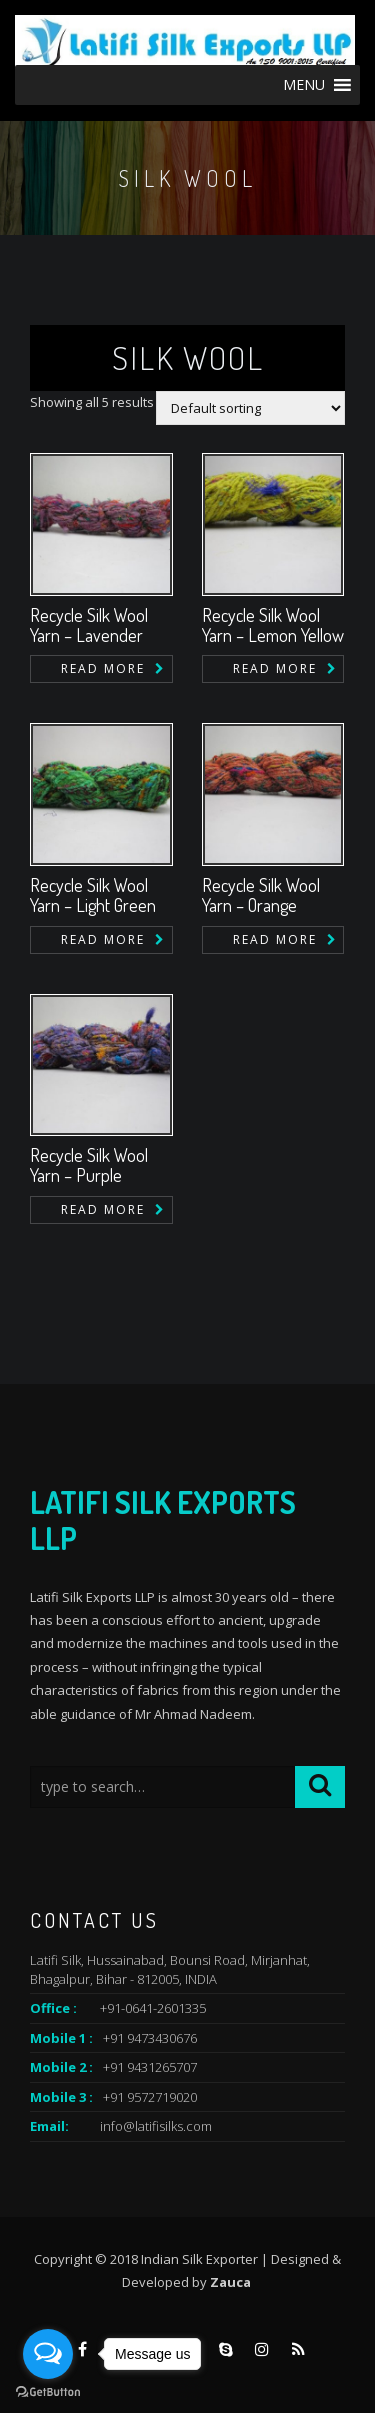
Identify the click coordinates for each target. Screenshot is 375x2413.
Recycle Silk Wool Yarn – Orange (261, 895)
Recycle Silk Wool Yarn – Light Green (93, 895)
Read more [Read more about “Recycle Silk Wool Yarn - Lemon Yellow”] (275, 668)
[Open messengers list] (48, 2354)
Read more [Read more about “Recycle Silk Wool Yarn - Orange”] (275, 939)
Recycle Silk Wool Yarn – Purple (89, 1165)
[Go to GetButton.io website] (48, 2392)
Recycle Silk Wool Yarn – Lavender (89, 625)
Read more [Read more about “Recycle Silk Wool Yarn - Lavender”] (103, 668)
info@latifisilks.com (156, 2126)
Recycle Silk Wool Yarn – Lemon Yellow (273, 625)
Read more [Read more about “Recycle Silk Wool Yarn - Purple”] (103, 1209)
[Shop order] (250, 408)
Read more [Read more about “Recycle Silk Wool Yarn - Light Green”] (103, 939)
